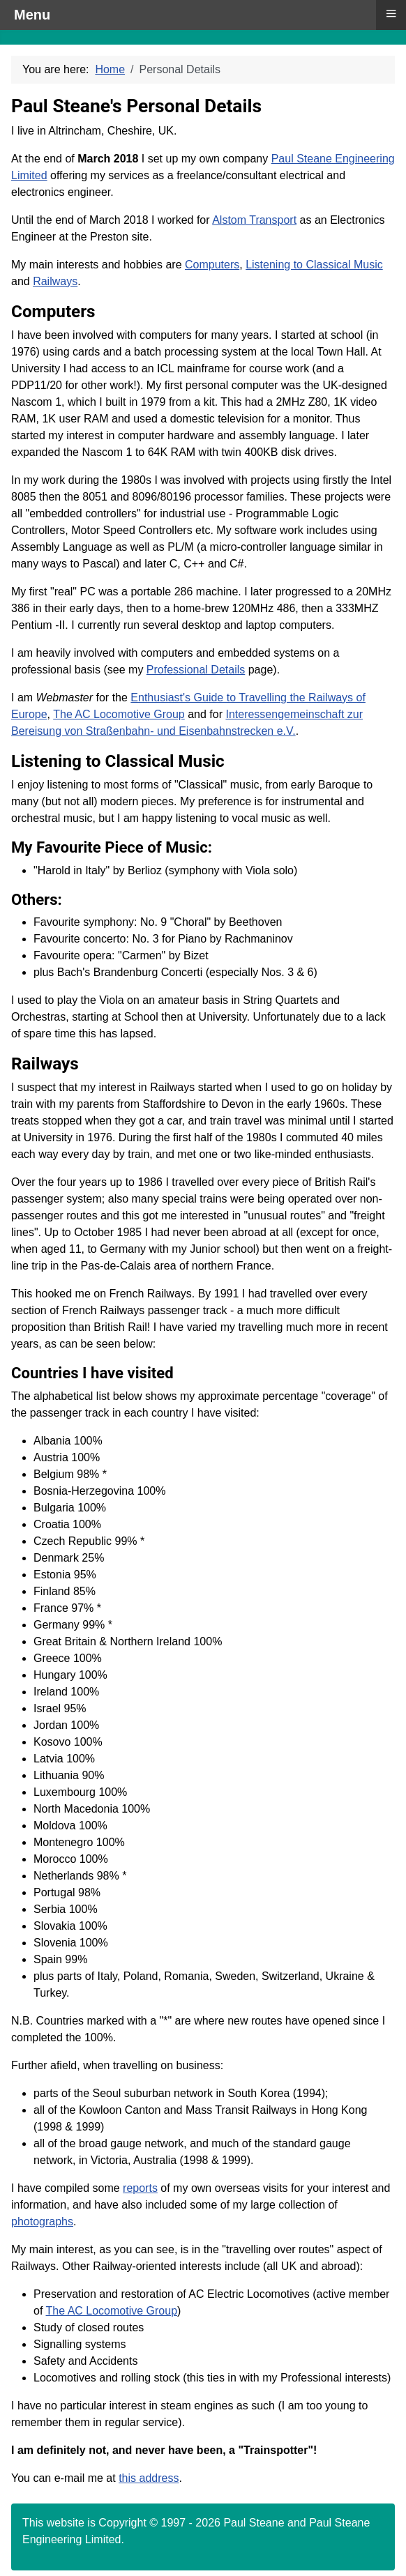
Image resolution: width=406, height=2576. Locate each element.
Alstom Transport (254, 220)
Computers (212, 264)
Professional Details (195, 670)
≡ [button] (390, 13)
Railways (55, 281)
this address (149, 2478)
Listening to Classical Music (314, 264)
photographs (42, 2221)
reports (140, 2188)
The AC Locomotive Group (119, 714)
